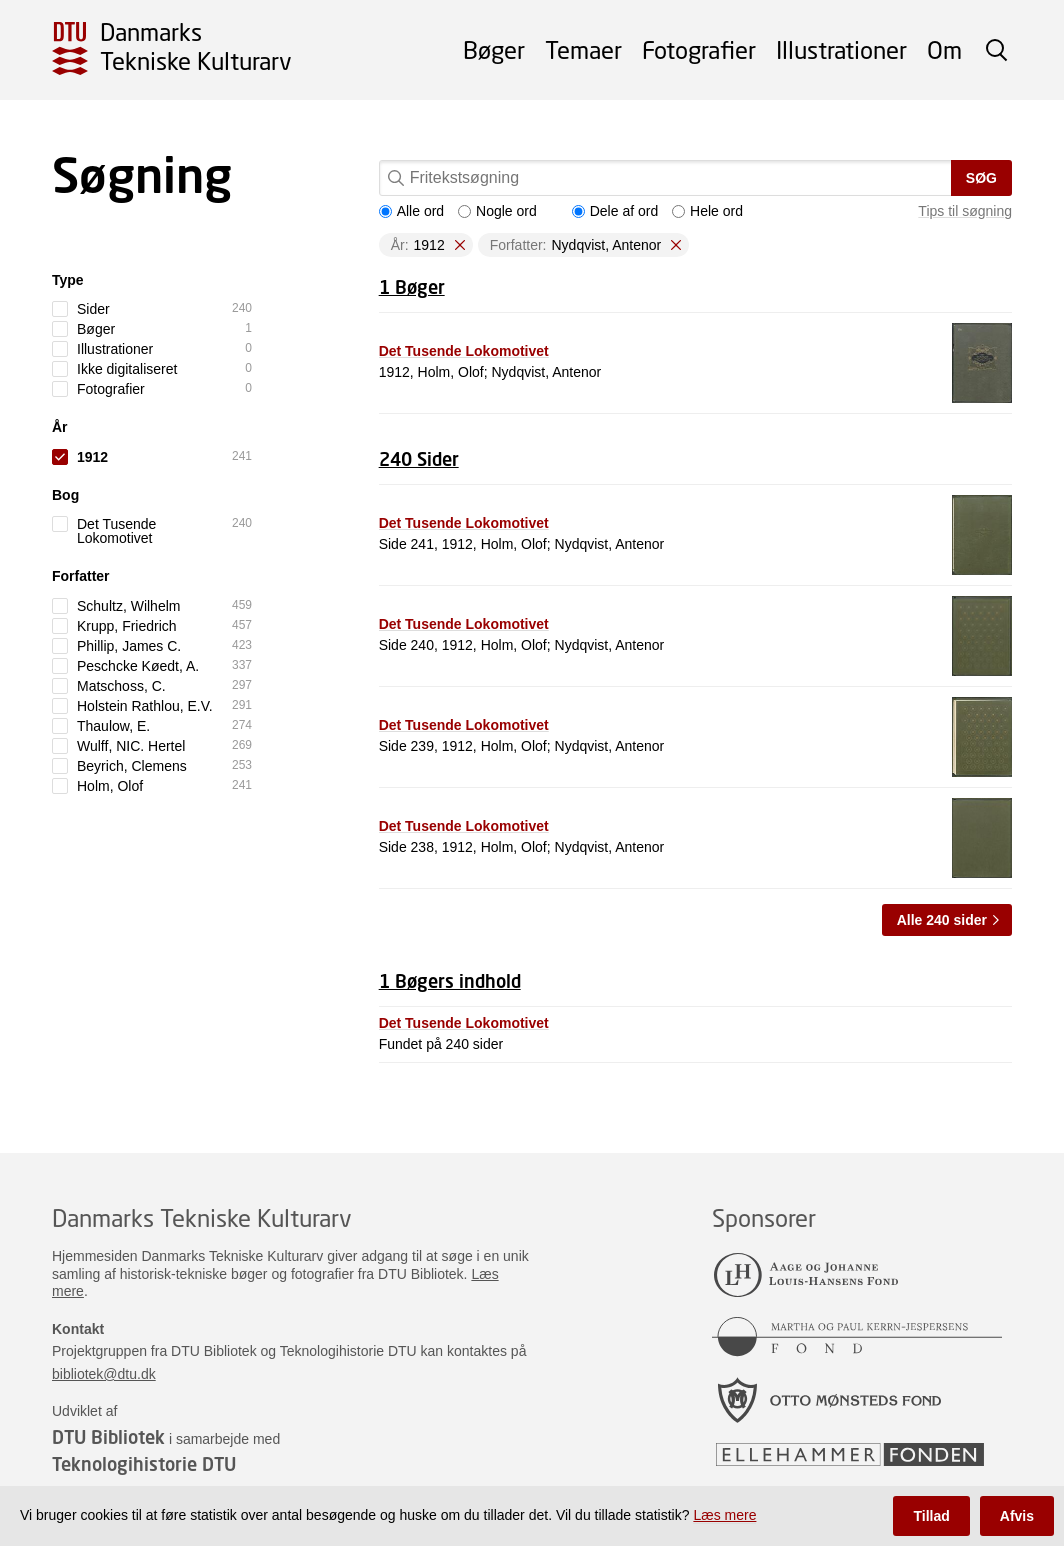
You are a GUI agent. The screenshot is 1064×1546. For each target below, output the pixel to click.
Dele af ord (615, 211)
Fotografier (699, 49)
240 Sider (419, 459)
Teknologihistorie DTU (144, 1464)
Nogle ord (497, 211)
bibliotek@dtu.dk (104, 1374)
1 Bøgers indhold (450, 981)
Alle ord (411, 211)
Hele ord (707, 211)
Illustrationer (841, 49)
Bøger (494, 49)
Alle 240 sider (942, 920)
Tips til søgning (965, 211)
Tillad (931, 1516)
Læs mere (724, 1515)
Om (944, 49)
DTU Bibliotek (108, 1437)
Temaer (583, 49)
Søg (981, 178)
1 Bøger (412, 287)
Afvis (1017, 1516)
